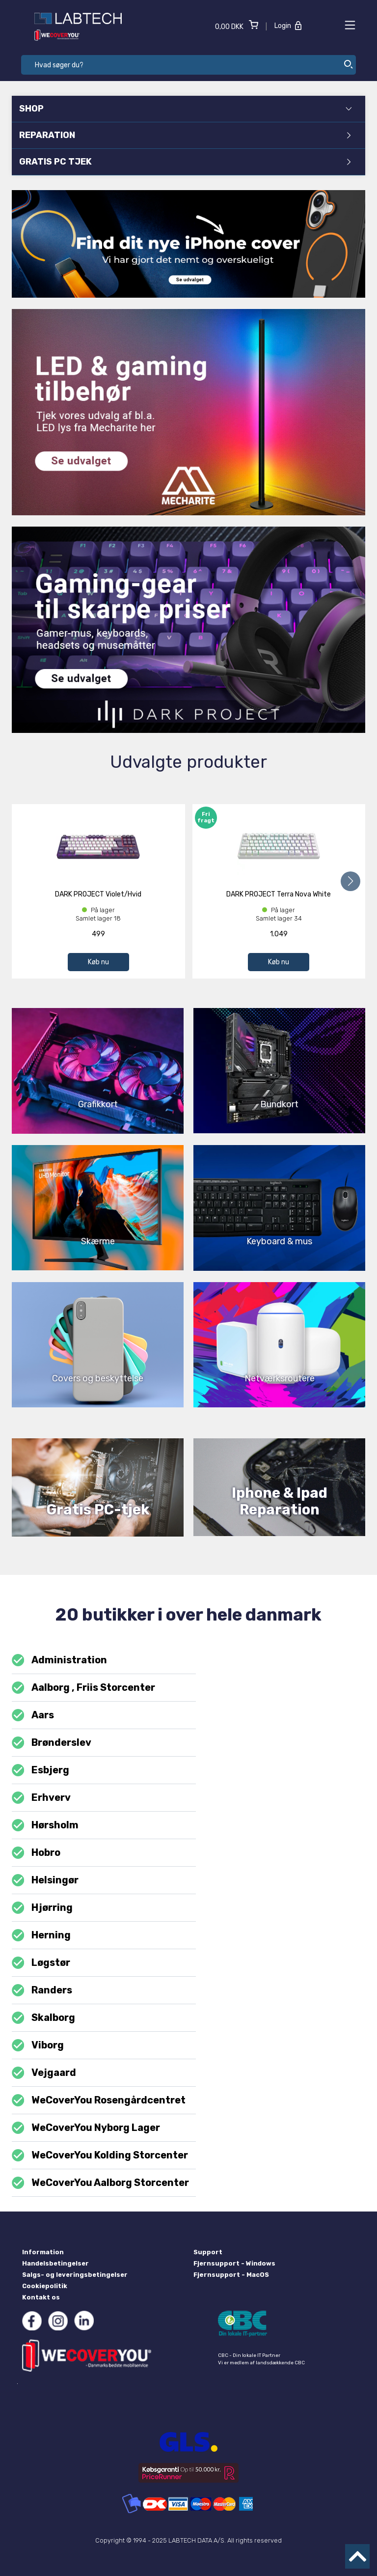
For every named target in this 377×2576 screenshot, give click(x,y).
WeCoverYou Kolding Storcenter (100, 2155)
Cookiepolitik (44, 2286)
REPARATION (184, 135)
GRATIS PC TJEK (184, 161)
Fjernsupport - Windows (234, 2263)
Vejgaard (44, 2073)
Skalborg (43, 2018)
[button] (350, 881)
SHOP (185, 108)
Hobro (36, 1853)
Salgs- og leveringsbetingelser (75, 2274)
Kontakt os (41, 2297)
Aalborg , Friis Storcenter (83, 1687)
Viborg (38, 2045)
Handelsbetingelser (55, 2263)
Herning (41, 1935)
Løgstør (41, 1963)
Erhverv (41, 1798)
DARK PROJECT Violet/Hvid (98, 894)
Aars (33, 1715)
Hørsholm (45, 1825)
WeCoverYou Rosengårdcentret (99, 2100)
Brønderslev (51, 1742)
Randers (42, 1990)
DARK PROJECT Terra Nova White (278, 894)
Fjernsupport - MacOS (231, 2274)
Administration (59, 1660)
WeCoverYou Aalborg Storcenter (100, 2183)
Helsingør (45, 1880)
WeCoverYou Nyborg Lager (86, 2128)
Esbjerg (40, 1770)
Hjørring (42, 1908)
